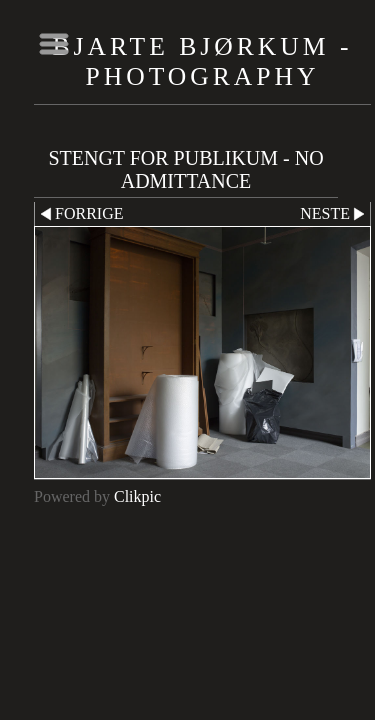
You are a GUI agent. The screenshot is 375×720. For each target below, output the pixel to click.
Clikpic (137, 496)
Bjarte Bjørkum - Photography (203, 61)
